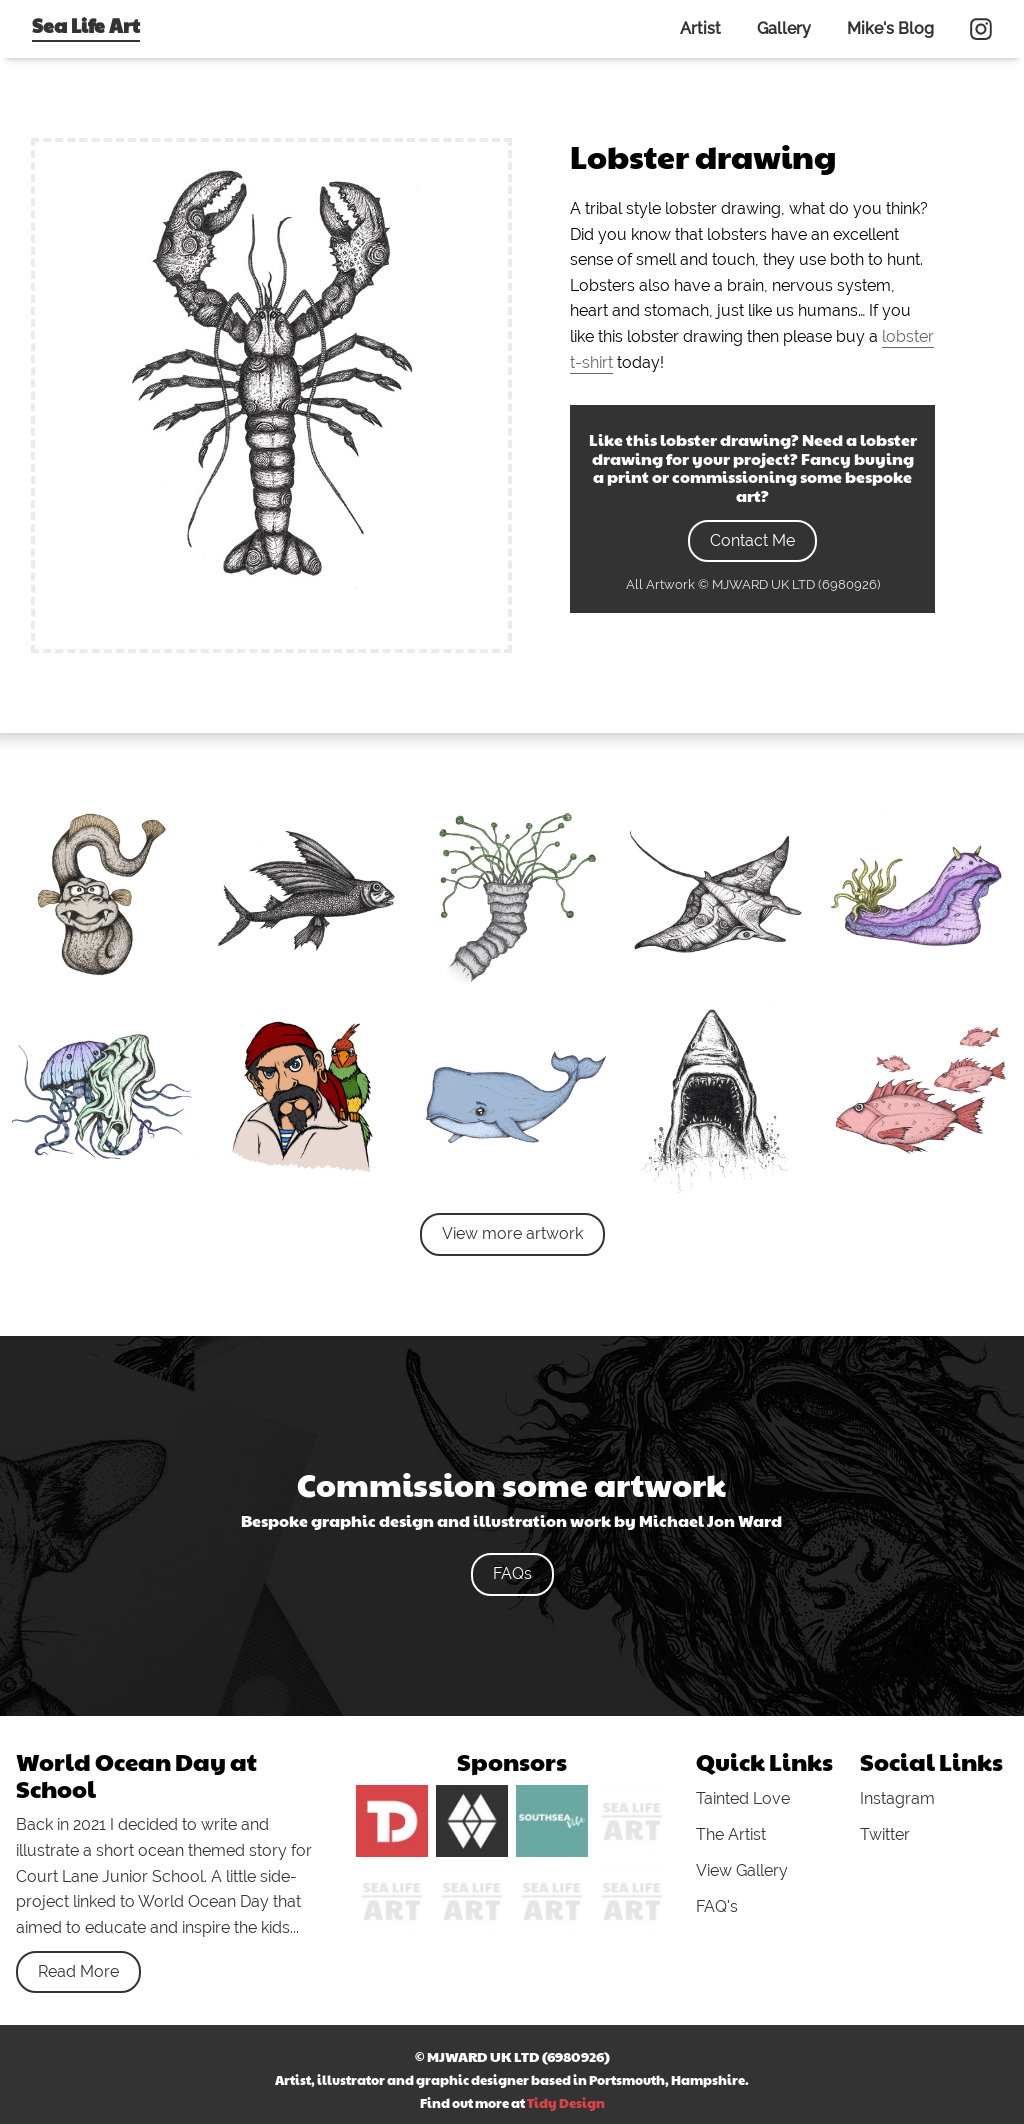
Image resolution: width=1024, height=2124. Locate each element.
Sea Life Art (86, 25)
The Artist (731, 1834)
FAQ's (717, 1906)
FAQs (512, 1573)
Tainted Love (743, 1798)
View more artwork (512, 1233)
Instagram (897, 1798)
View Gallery (742, 1870)
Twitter (885, 1834)
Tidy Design (566, 2103)
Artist (700, 28)
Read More (78, 1971)
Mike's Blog (890, 28)
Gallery (784, 28)
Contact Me (752, 540)
